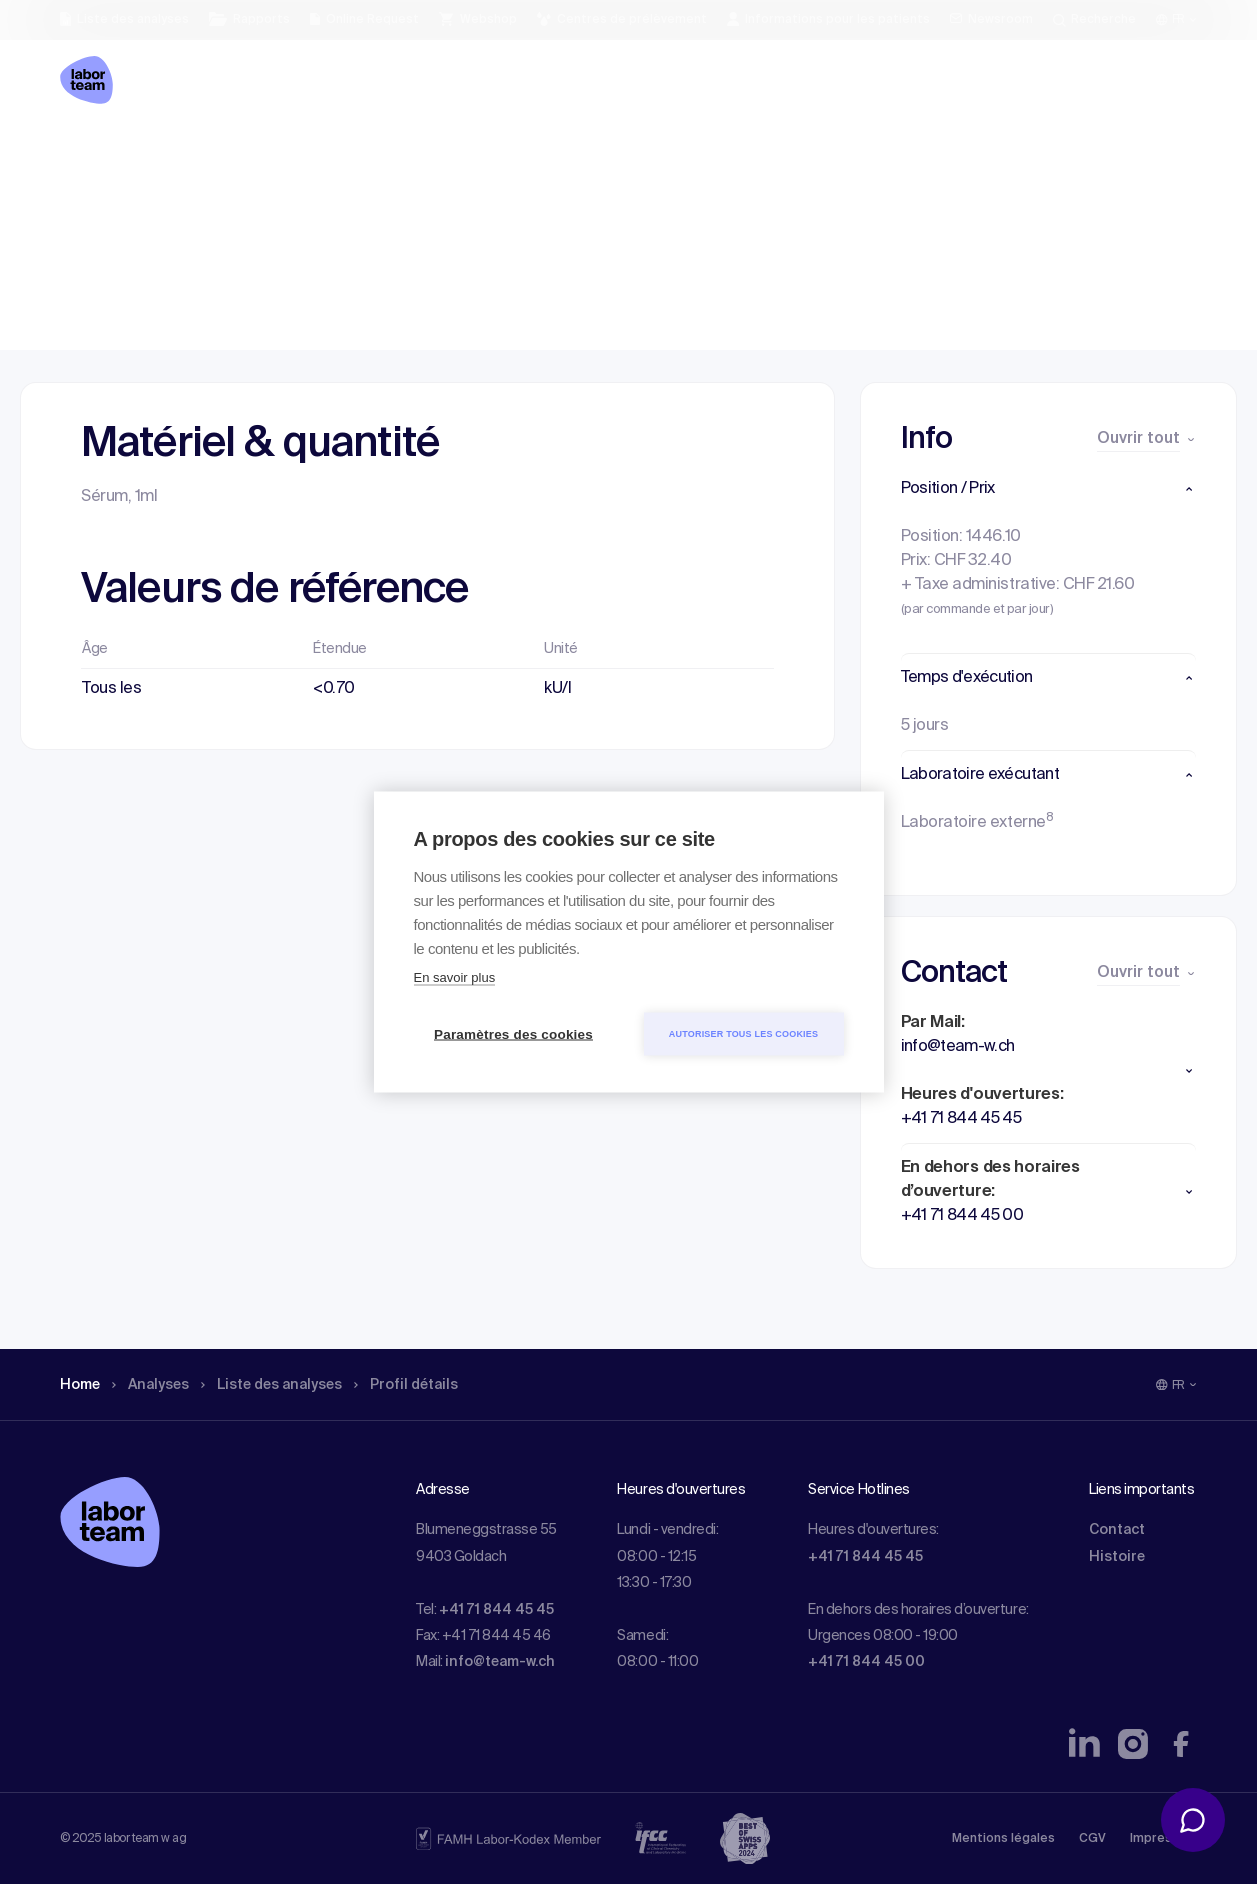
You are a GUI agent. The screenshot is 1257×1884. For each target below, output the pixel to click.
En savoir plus (455, 977)
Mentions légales (1003, 1839)
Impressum (1163, 1839)
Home (82, 155)
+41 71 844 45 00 (866, 1662)
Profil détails (441, 155)
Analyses (159, 155)
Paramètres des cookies (513, 1034)
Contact (1117, 1530)
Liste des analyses (293, 155)
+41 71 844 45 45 (496, 1610)
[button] (1048, 489)
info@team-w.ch (500, 1662)
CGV (1092, 1839)
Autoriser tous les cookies (743, 1034)
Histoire (1117, 1557)
